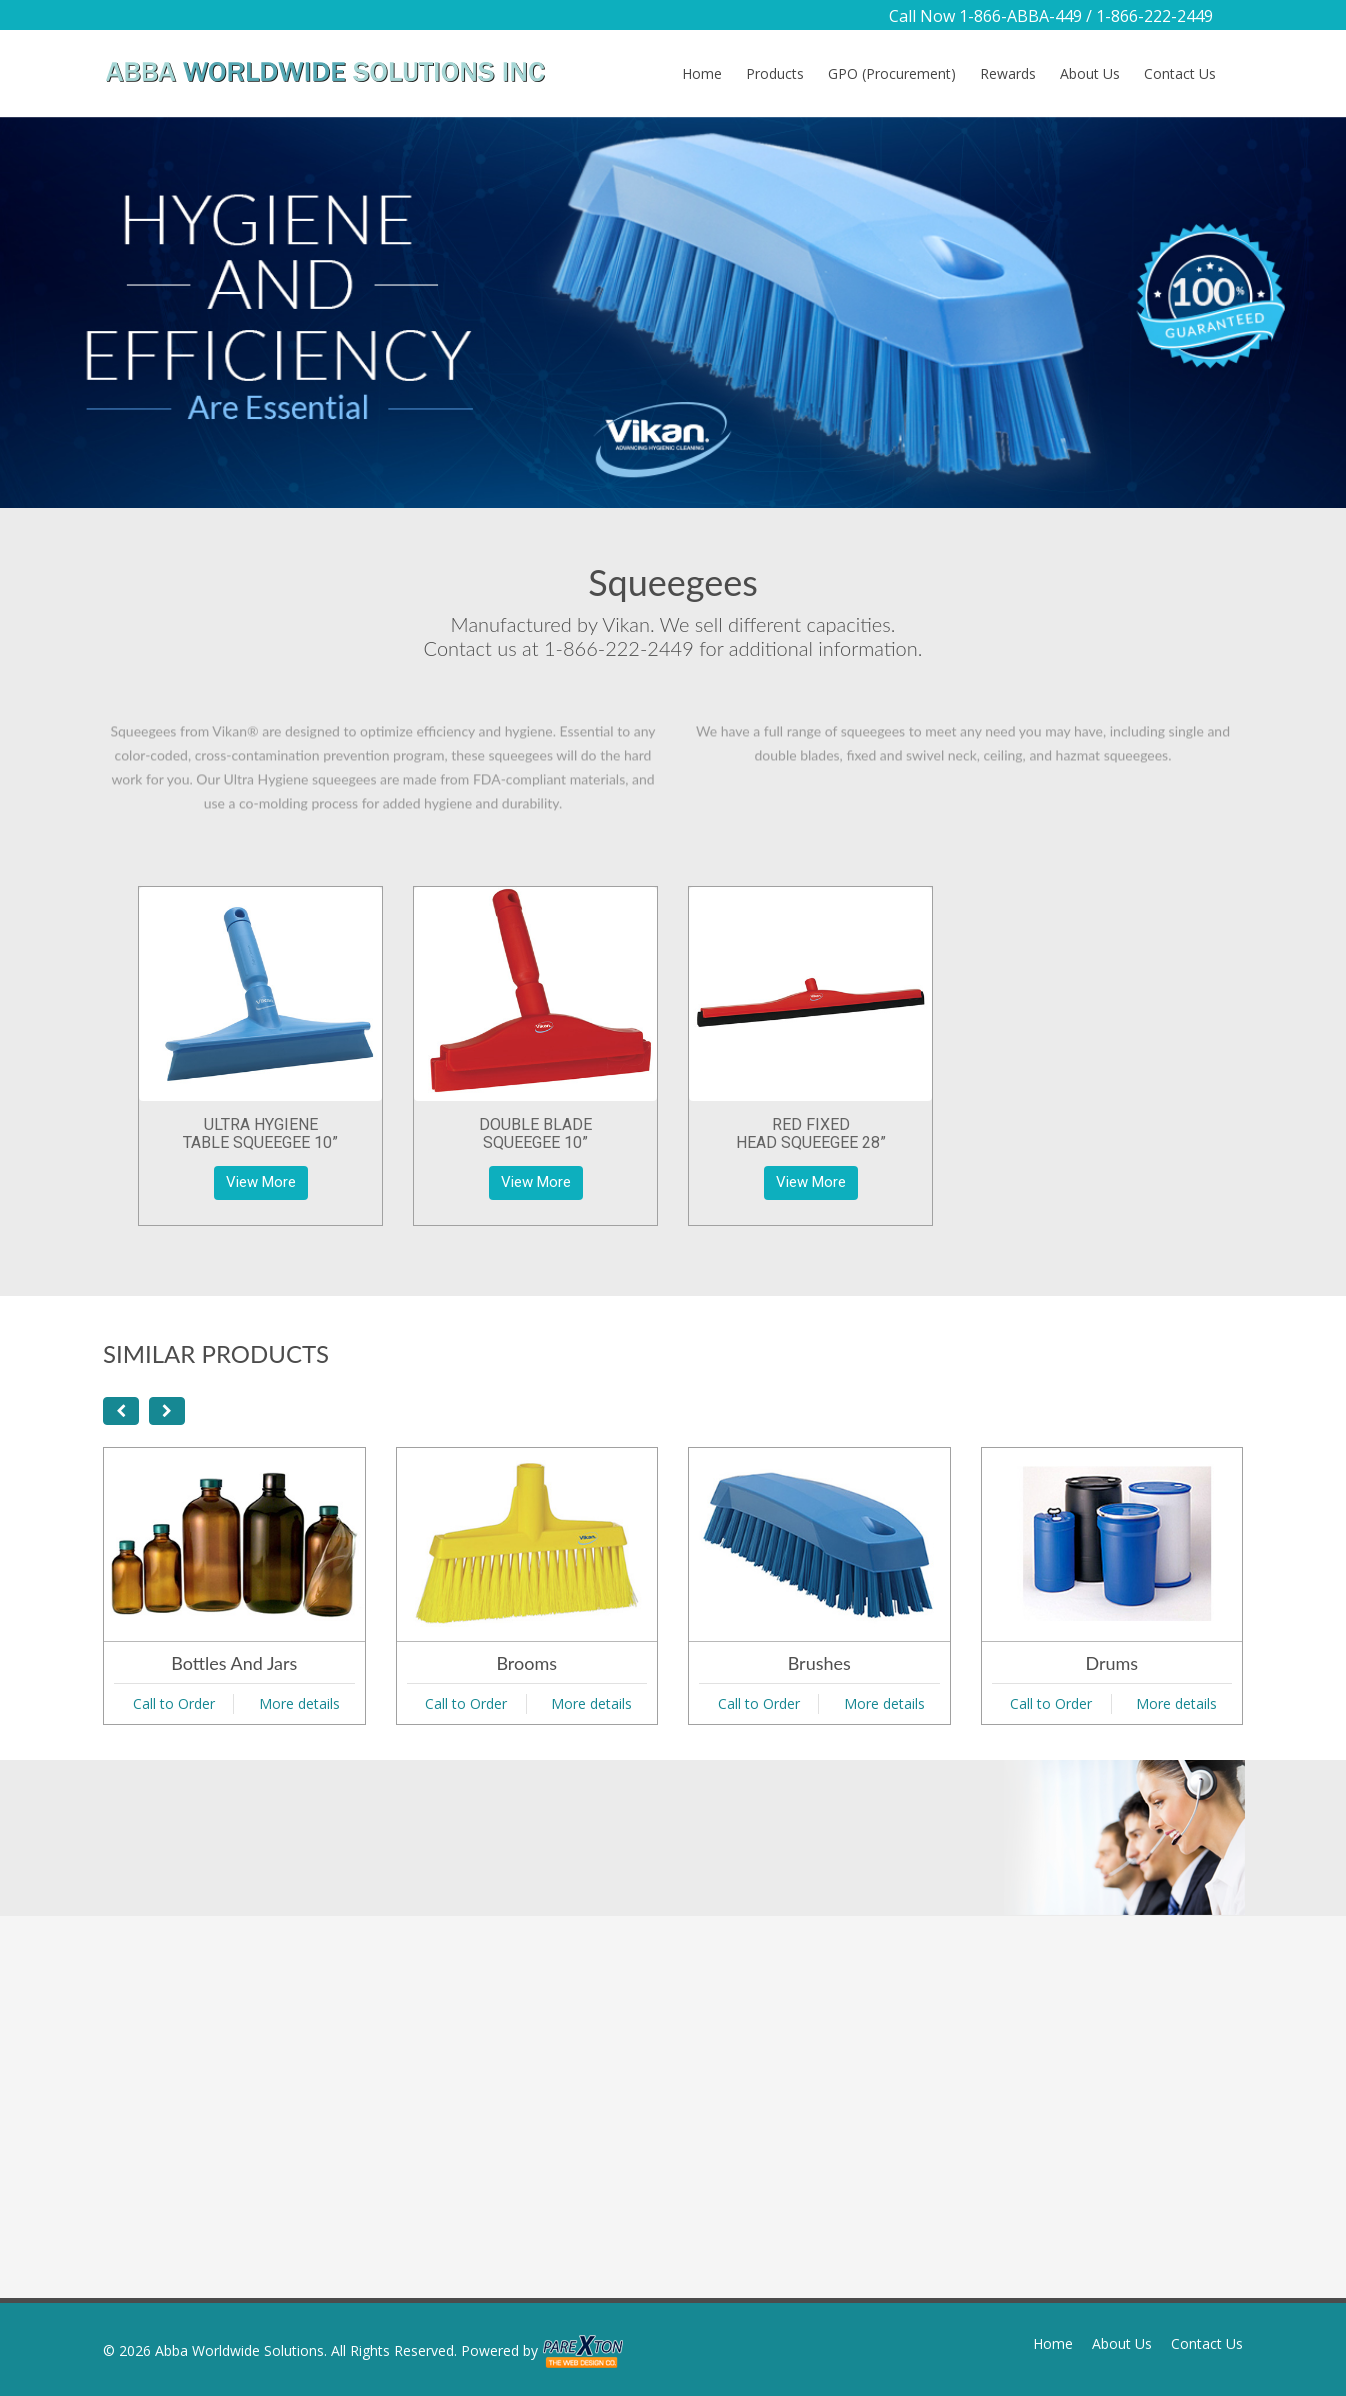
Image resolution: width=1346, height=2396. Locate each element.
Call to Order (174, 1703)
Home (702, 73)
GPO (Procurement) (892, 73)
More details (299, 1703)
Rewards (1008, 73)
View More (261, 1182)
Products (775, 73)
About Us (1090, 73)
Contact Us (1180, 73)
